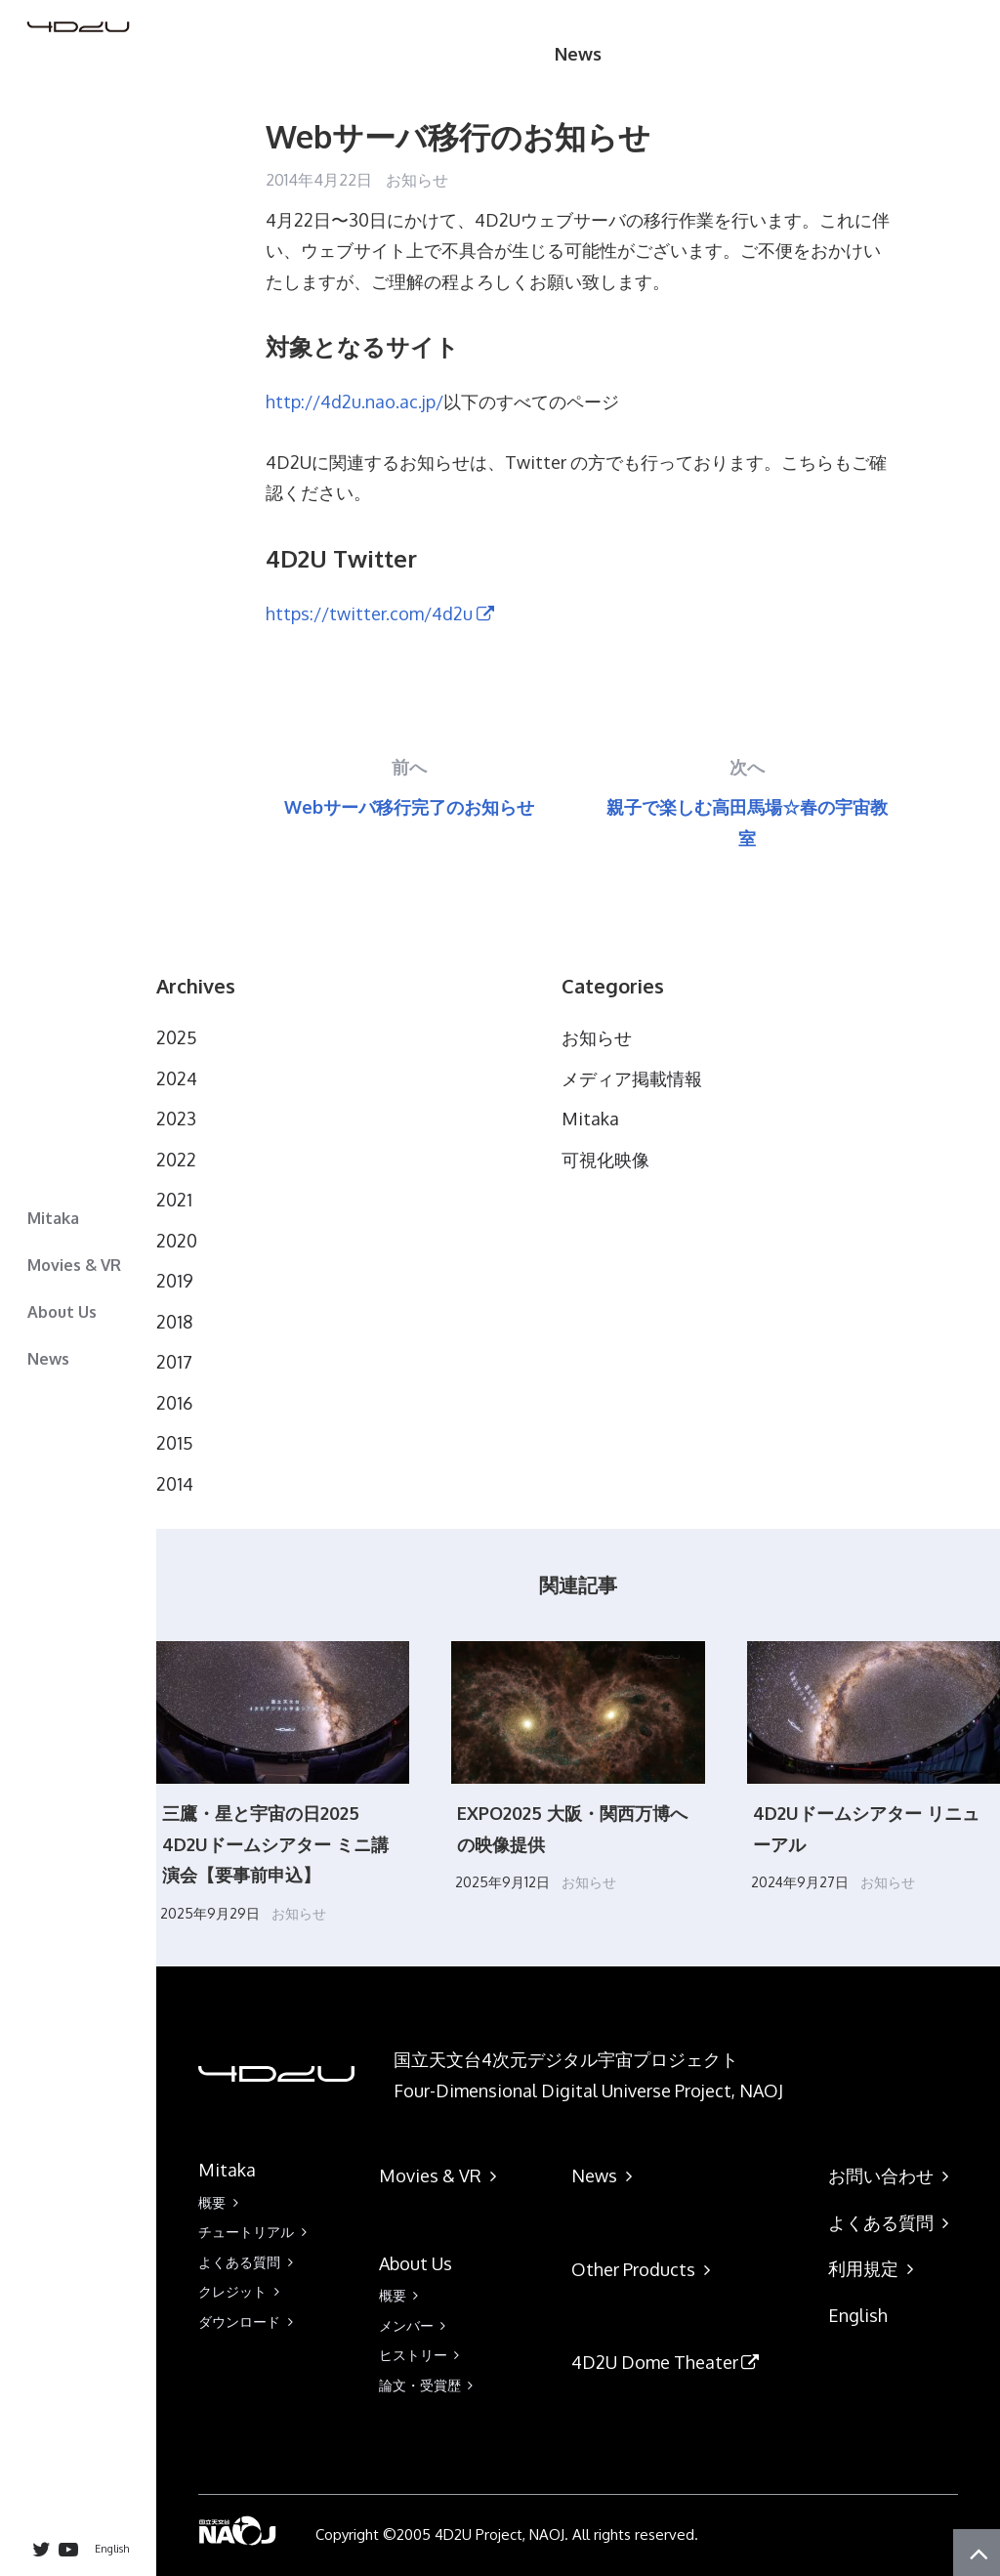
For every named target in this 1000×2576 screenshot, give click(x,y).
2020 (176, 1240)
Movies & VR (74, 1265)
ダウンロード (249, 2321)
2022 (176, 1159)
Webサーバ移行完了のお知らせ (409, 807)
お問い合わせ (893, 2175)
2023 (176, 1118)
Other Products (645, 2269)
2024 (176, 1078)
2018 (174, 1321)
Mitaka (53, 1218)
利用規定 (875, 2268)
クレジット (242, 2291)
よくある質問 (249, 2262)
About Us (62, 1312)
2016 (174, 1403)
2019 (174, 1280)
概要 (221, 2202)
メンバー (416, 2325)
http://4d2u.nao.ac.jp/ (354, 401)
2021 (174, 1199)
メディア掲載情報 (632, 1078)
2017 (174, 1361)
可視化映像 (605, 1159)
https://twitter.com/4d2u (381, 613)
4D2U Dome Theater (667, 2362)
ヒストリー (423, 2354)
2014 (174, 1484)
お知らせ (417, 180)
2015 (174, 1443)
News (48, 1359)
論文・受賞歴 (429, 2385)
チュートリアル (255, 2231)
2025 (176, 1037)
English (112, 2548)
